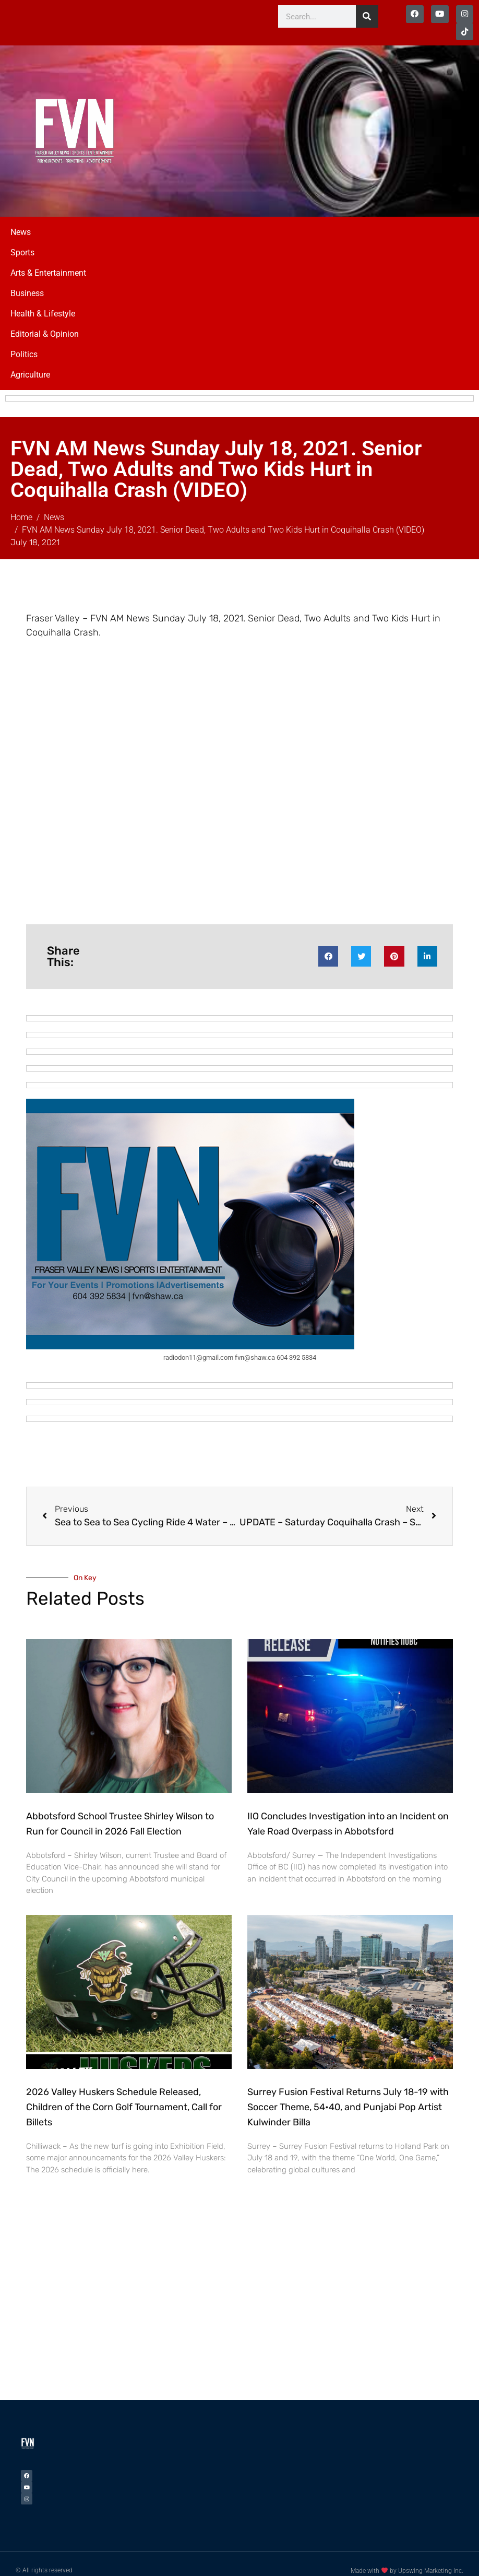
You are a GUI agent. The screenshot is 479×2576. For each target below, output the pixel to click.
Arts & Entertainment (48, 260)
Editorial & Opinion (44, 321)
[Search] (367, 16)
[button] (328, 944)
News (20, 220)
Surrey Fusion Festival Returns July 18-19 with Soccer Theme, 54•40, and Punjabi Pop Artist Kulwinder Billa (348, 2094)
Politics (24, 342)
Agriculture (30, 362)
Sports (22, 240)
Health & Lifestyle (42, 301)
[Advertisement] (377, 116)
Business (27, 281)
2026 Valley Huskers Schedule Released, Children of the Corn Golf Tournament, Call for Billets (124, 2094)
